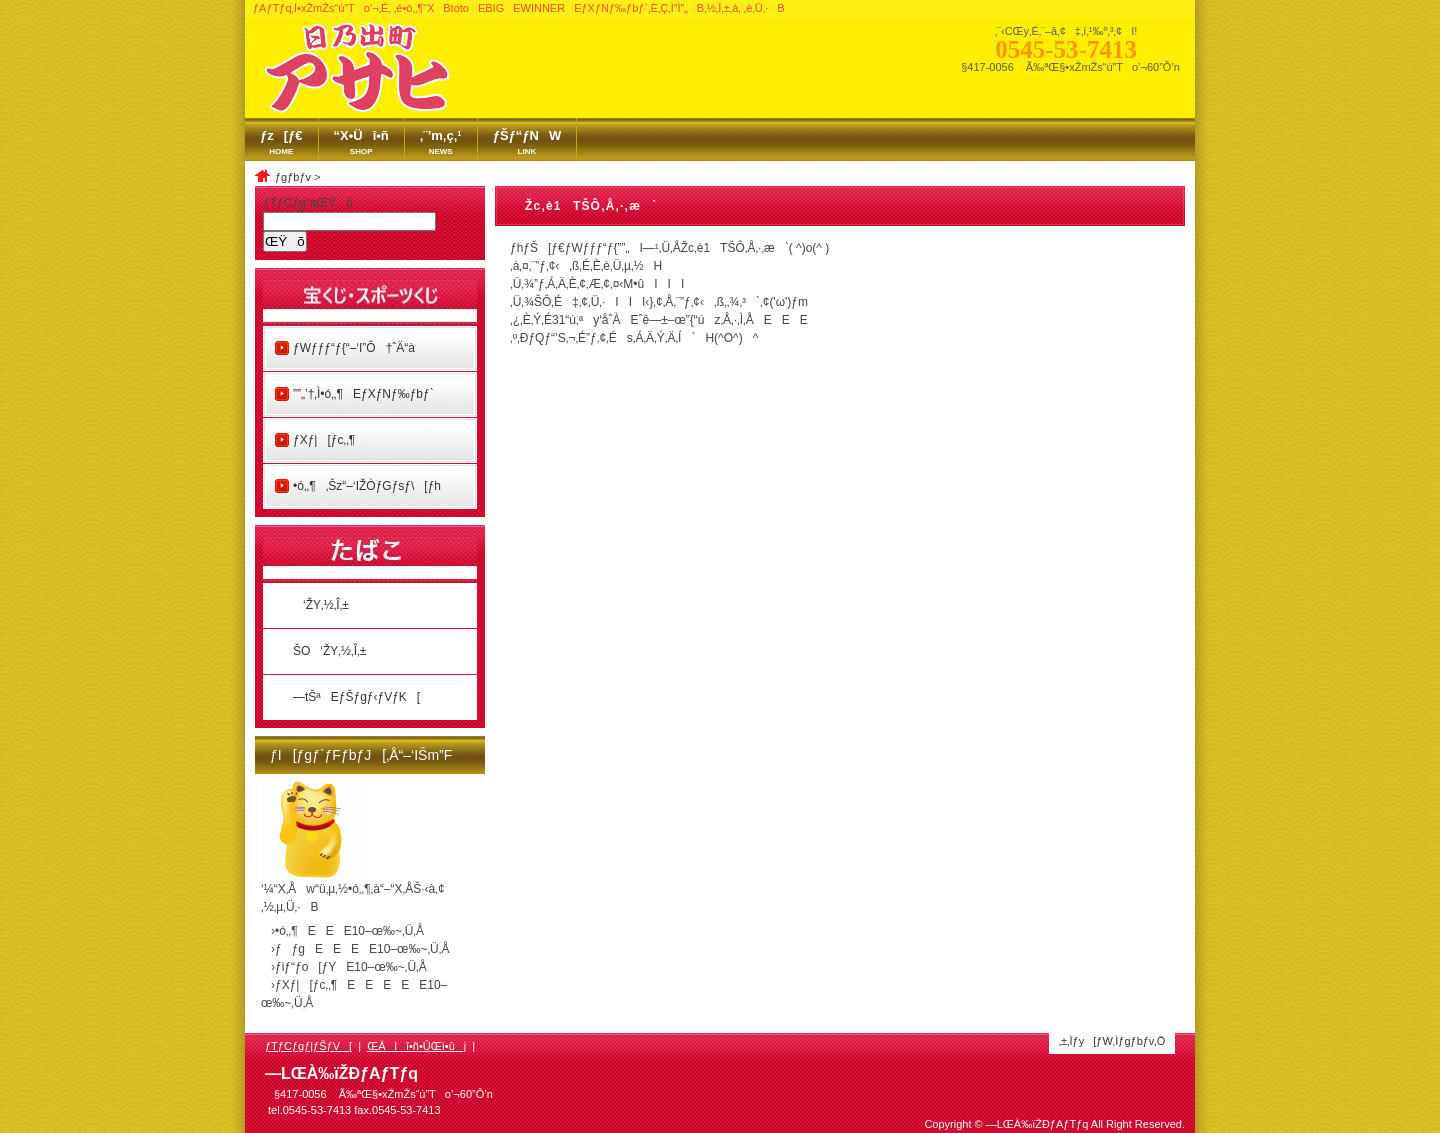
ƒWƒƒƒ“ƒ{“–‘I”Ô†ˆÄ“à (354, 348)
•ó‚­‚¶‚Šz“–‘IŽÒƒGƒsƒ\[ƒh (367, 486)
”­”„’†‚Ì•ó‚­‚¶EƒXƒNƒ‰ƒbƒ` (363, 394)
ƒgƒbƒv (293, 177)
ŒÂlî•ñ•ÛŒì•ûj (416, 1046)
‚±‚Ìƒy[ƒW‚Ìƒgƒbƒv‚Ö (1112, 1041)
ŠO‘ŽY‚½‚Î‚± (329, 651)
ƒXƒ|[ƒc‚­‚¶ (324, 440)
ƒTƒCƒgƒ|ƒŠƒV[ (308, 1046)
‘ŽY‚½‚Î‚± (321, 605)
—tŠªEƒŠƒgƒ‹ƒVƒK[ (356, 697)
